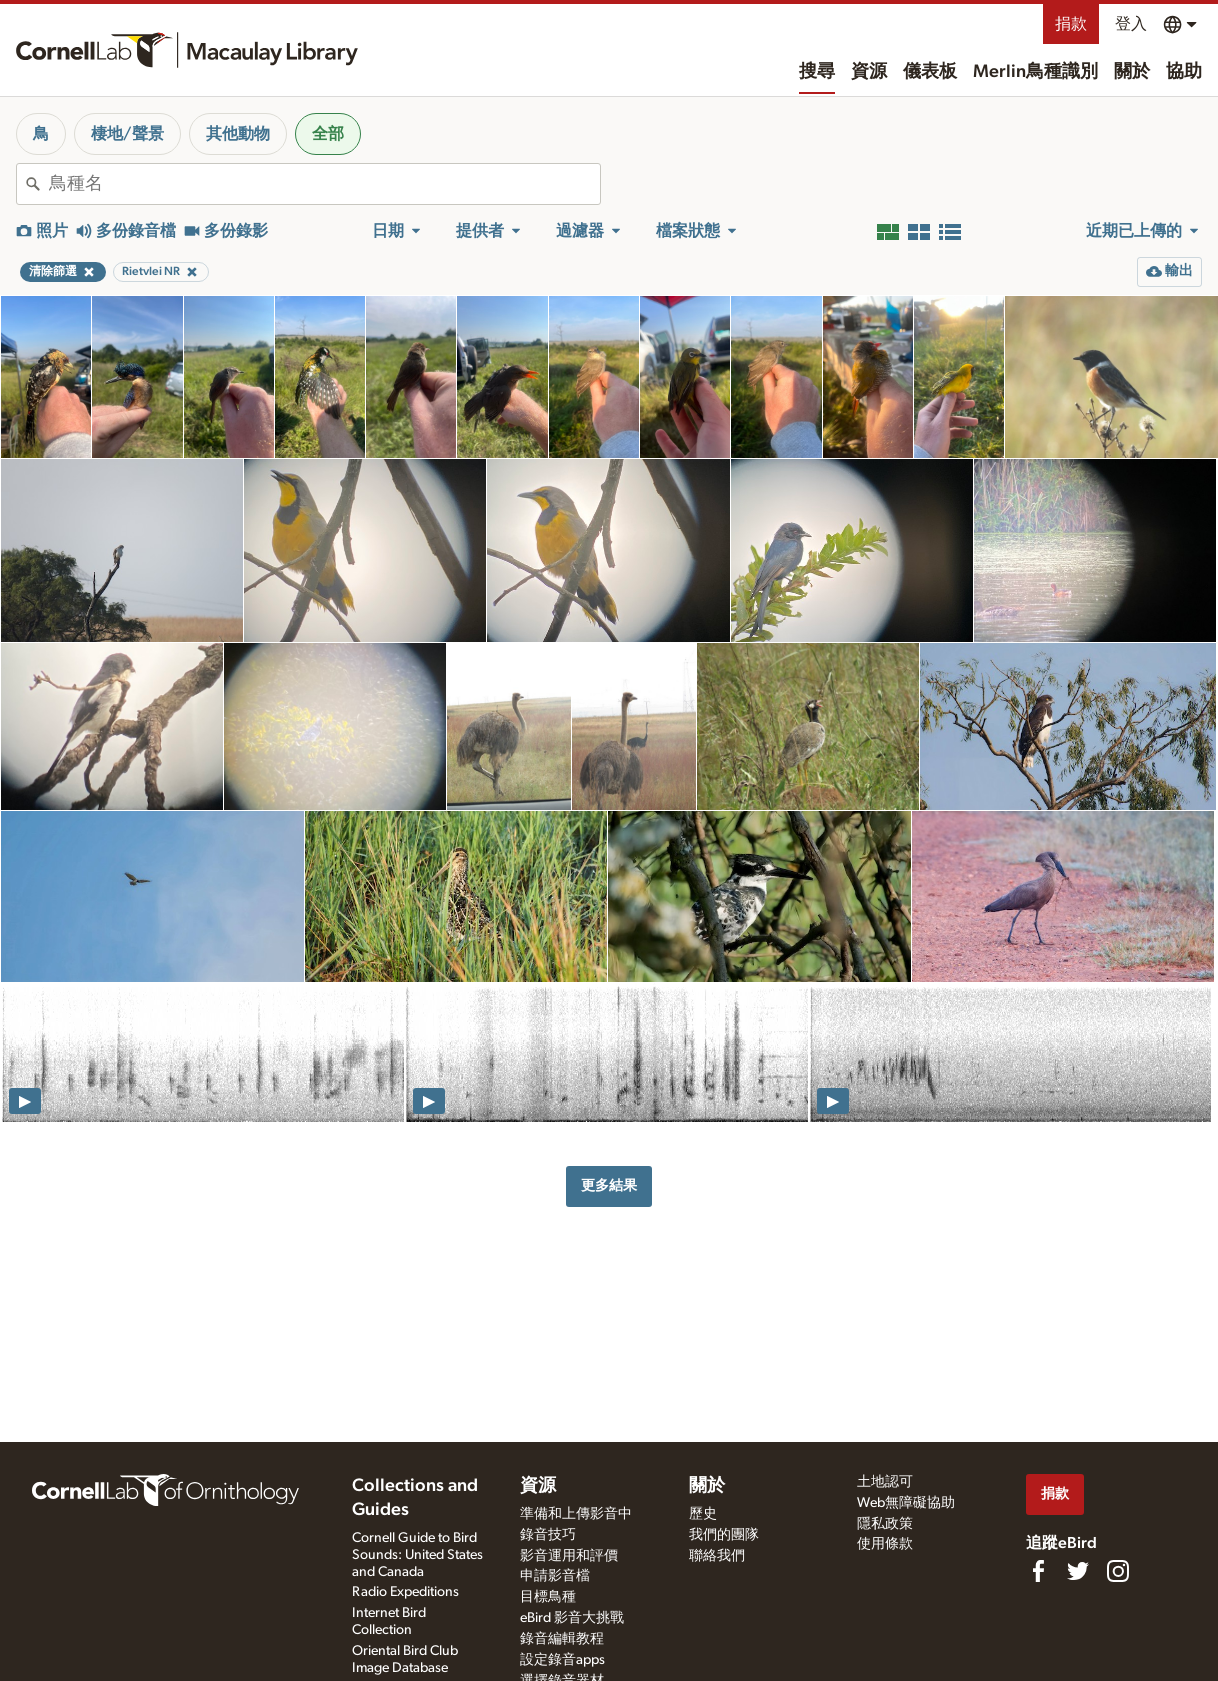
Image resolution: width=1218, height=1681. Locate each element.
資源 (869, 72)
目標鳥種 (548, 1597)
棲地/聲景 (127, 134)
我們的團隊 (724, 1535)
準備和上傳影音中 (576, 1514)
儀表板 (930, 72)
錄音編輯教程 (562, 1639)
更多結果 (609, 1185)
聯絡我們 (717, 1556)
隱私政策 (885, 1524)
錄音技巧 (548, 1535)
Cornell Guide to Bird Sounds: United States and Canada (417, 1555)
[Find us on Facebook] (1038, 1571)
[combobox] (324, 184)
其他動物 (238, 134)
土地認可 (885, 1482)
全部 (328, 134)
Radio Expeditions (405, 1592)
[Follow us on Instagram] (1118, 1571)
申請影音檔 (555, 1576)
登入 (1131, 24)
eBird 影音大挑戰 (572, 1618)
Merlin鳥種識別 (1035, 72)
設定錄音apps (562, 1660)
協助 (1184, 72)
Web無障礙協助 (906, 1503)
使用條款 (885, 1544)
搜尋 (817, 72)
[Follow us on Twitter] (1078, 1571)
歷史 (703, 1514)
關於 (1132, 72)
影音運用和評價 (569, 1556)
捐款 (1071, 24)
